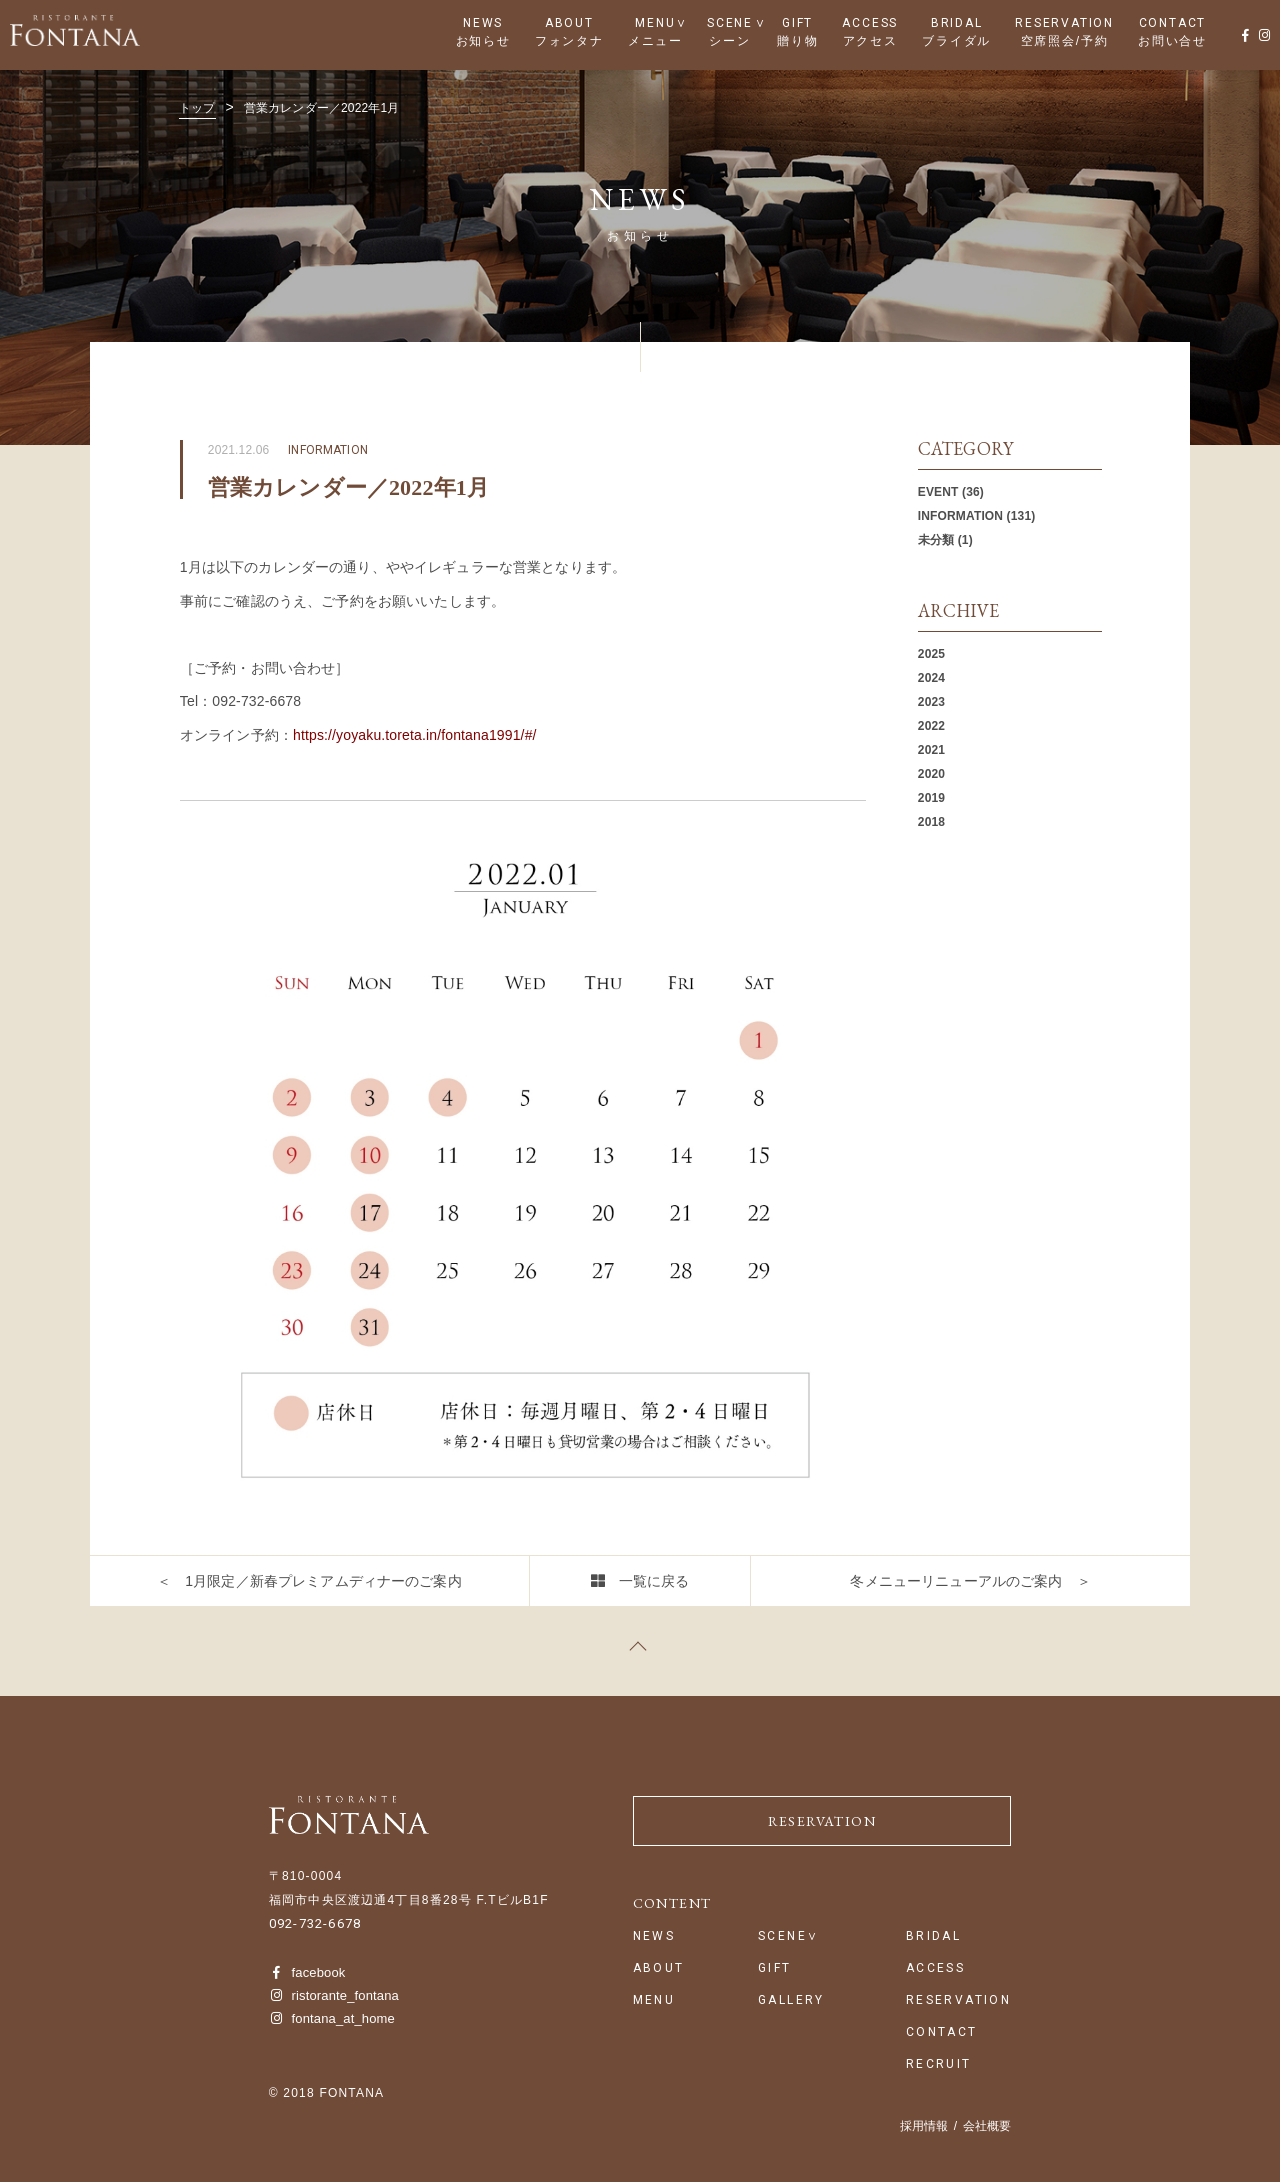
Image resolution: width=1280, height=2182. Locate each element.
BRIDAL (957, 23)
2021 (931, 750)
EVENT (938, 492)
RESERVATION (1064, 23)
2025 (931, 654)
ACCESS (870, 23)
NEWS (483, 23)
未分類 (936, 540)
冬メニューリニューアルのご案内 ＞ (970, 1581)
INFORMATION (960, 516)
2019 (931, 798)
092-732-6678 (315, 1923)
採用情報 (924, 2126)
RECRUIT (939, 2064)
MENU (655, 23)
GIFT (797, 23)
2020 (931, 774)
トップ (197, 108)
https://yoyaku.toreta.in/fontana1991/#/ (415, 735)
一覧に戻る (654, 1581)
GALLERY (791, 2000)
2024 (931, 678)
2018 (931, 822)
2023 (931, 702)
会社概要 (987, 2126)
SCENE (730, 23)
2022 (931, 726)
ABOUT (569, 23)
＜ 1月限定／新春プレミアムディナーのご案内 (309, 1581)
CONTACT (1173, 23)
